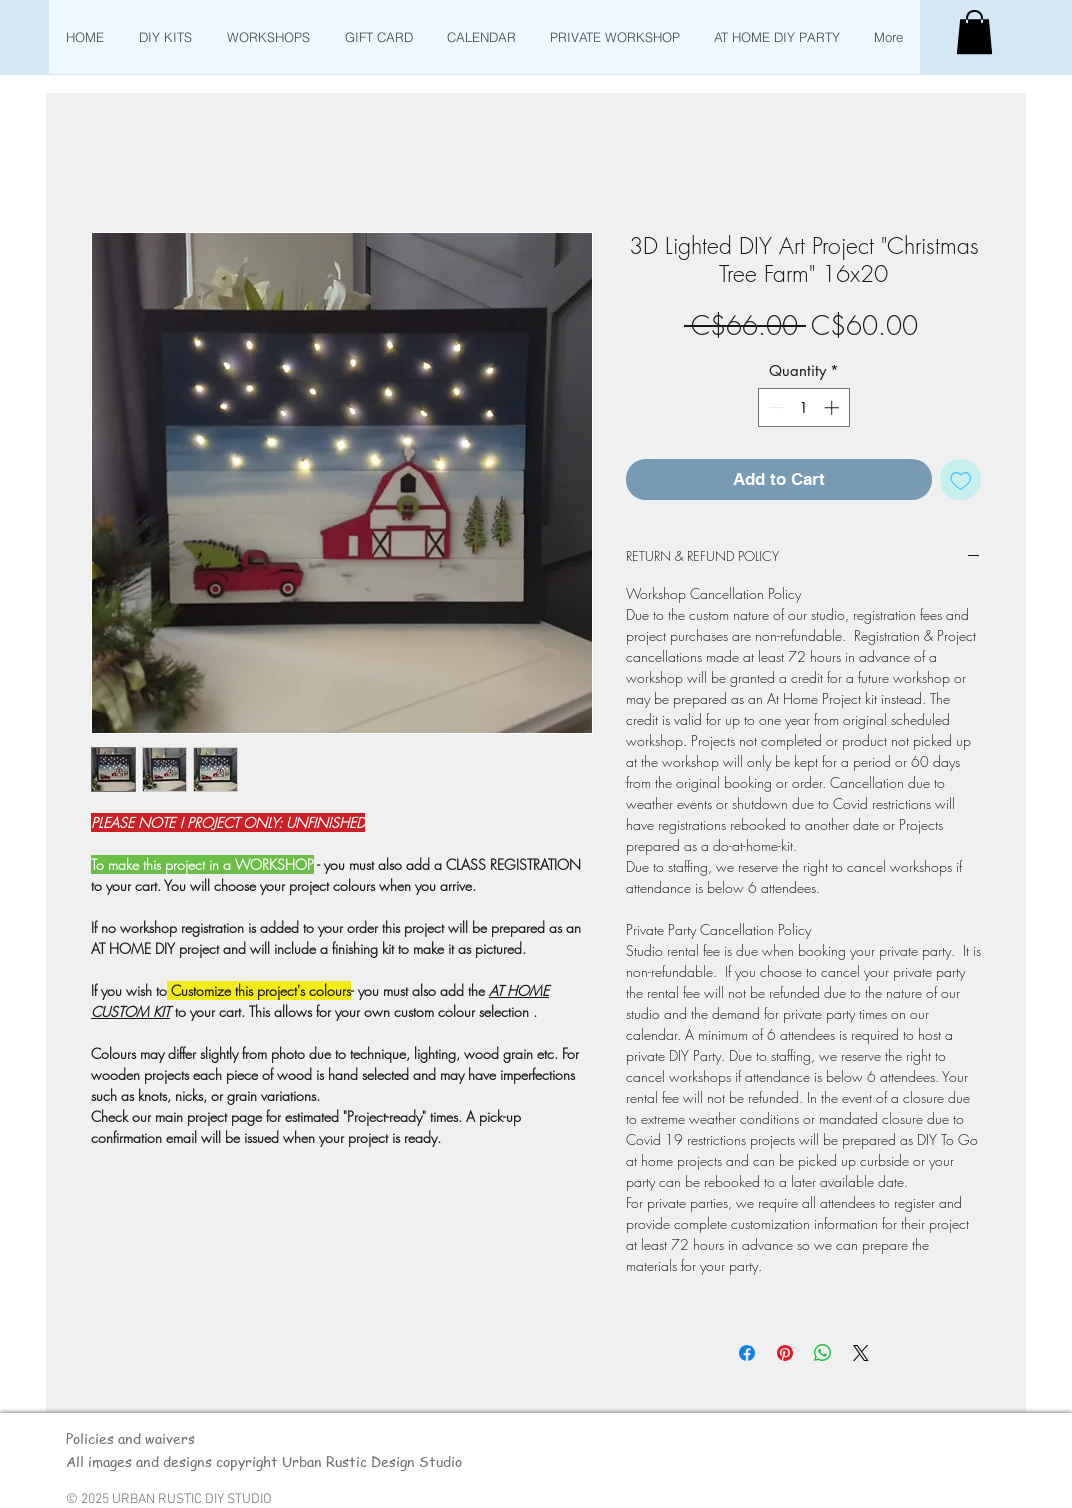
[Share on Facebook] (747, 1353)
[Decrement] (774, 407)
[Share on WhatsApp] (823, 1353)
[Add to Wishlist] (961, 480)
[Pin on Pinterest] (785, 1353)
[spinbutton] (803, 407)
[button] (974, 32)
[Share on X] (861, 1353)
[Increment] (833, 407)
